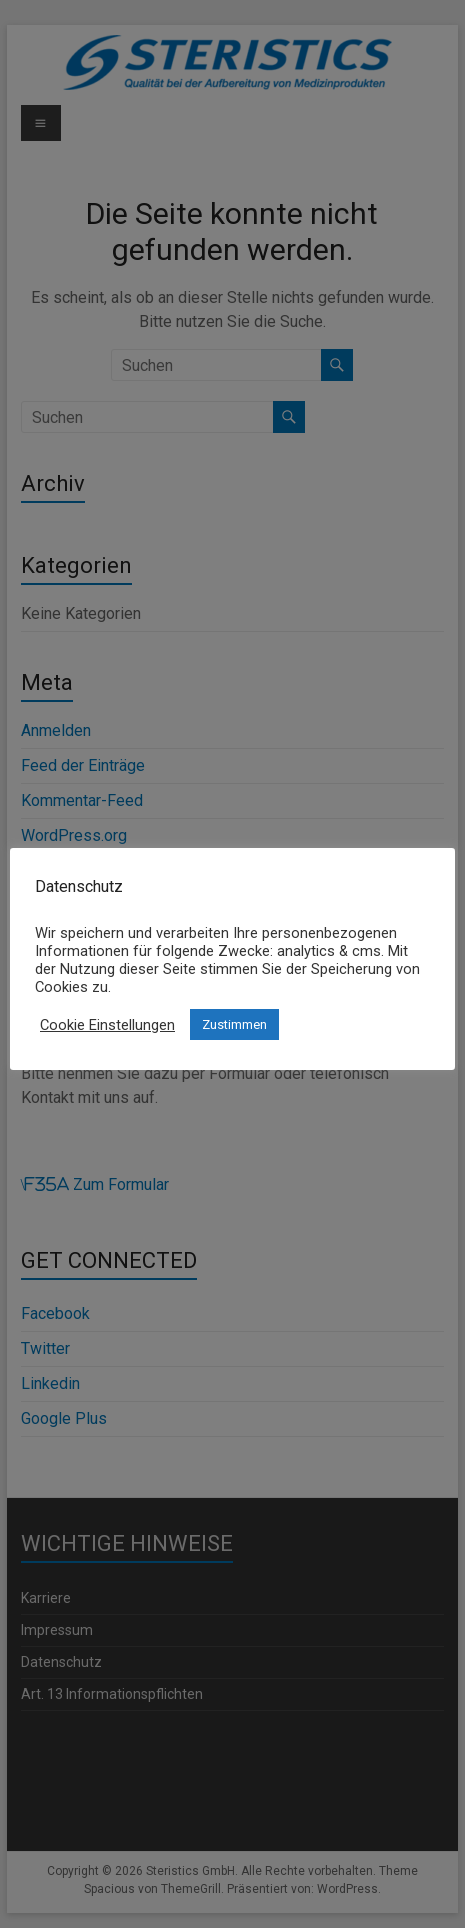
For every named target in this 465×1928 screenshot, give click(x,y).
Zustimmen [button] (234, 1024)
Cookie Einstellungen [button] (107, 1025)
